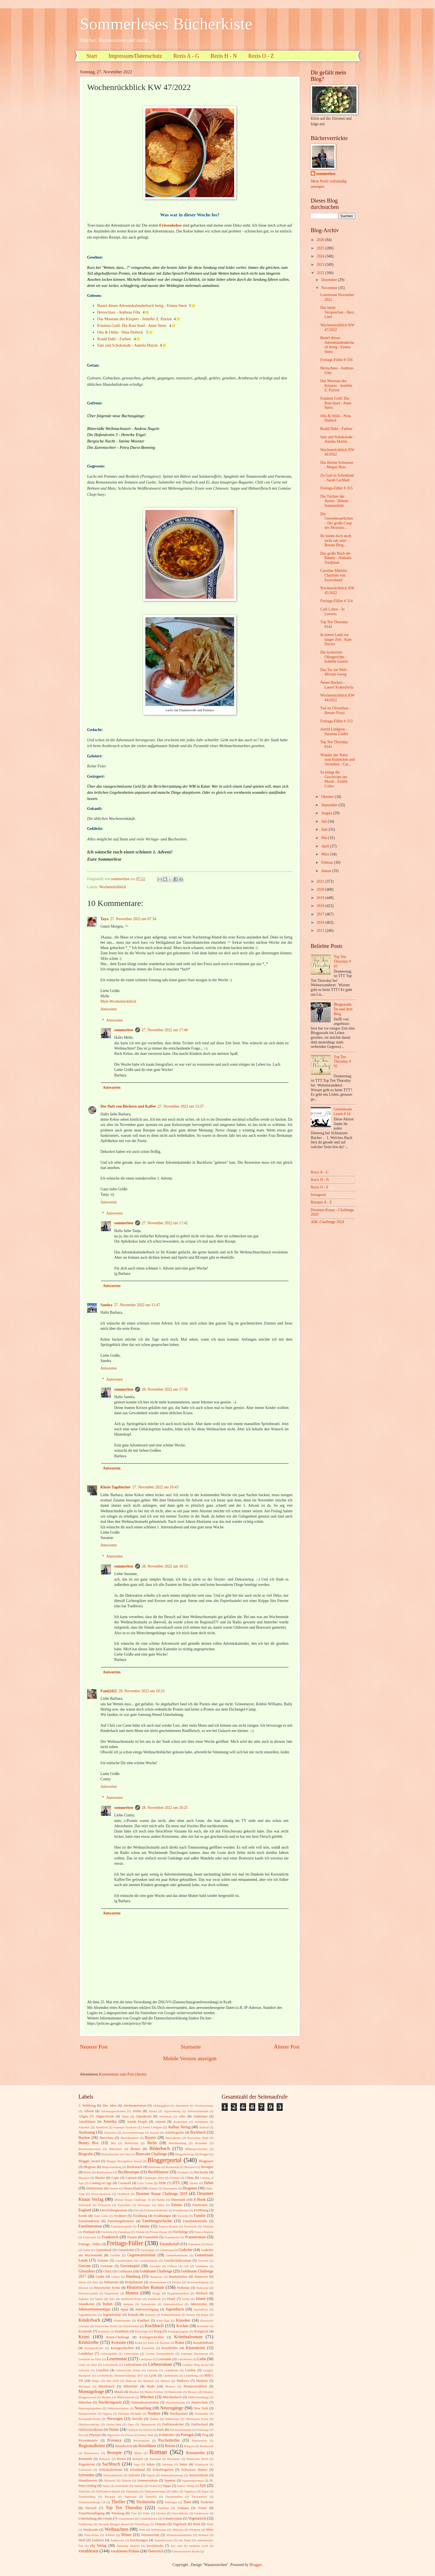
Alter (182, 2116)
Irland (171, 2299)
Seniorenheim (198, 2475)
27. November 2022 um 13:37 (181, 1106)
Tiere (187, 2502)
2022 (321, 273)
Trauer (202, 2508)
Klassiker (183, 2320)
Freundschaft (169, 2244)
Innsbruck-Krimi (131, 2298)
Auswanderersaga (133, 2132)
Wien (209, 2530)
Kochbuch (154, 2325)
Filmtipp (208, 2226)
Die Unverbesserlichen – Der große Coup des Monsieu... (336, 521)
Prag (205, 2435)
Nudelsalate (172, 2418)
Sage (137, 2464)
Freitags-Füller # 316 (336, 360)
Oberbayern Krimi (196, 2418)
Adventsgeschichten (113, 2111)
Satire (183, 2464)
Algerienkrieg (172, 2111)
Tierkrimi (206, 2502)
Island (200, 2299)
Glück (107, 2271)
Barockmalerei (129, 2137)
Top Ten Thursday (124, 2507)
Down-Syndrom (101, 2194)
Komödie (203, 2326)
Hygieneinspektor (178, 2293)
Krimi (84, 2336)
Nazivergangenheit (90, 2408)
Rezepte (114, 2452)
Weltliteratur (158, 2529)
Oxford (147, 2429)
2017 (321, 914)
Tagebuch (190, 2491)
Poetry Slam (146, 2435)
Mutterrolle (175, 2392)
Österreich (155, 2551)
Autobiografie (174, 2132)
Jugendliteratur (88, 2314)
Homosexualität (88, 2293)
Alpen (125, 2116)
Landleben (86, 2353)
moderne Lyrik (198, 2545)
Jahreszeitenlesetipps (95, 2309)
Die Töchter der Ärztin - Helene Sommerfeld (334, 501)
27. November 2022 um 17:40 (165, 1030)
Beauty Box (88, 2143)
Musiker (134, 2392)
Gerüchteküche (148, 2260)
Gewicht (203, 2260)
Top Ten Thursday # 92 (342, 1061)
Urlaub (107, 2518)
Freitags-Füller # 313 (336, 721)
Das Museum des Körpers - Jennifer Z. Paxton (134, 319)
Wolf (82, 2540)
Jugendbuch (175, 2309)
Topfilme (163, 2508)
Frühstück (194, 2244)
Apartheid (101, 2127)
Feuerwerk (190, 2226)
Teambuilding (87, 2496)
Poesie (129, 2435)
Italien (107, 2304)
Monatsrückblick (195, 2386)
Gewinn (85, 2266)
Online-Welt (113, 2424)
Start (92, 56)
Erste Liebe (101, 2215)
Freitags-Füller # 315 (336, 488)
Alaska (153, 2111)
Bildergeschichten (196, 2149)
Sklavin (126, 2480)
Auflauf (204, 2127)
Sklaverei (110, 2480)
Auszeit (154, 2132)
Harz (95, 2282)
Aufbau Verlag (179, 2127)
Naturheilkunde (175, 2402)
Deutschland (132, 2188)
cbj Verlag (98, 2546)
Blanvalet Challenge (151, 2154)
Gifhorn (172, 2266)
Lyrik (152, 2375)
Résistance (173, 2458)
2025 (321, 248)
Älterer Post (287, 2047)
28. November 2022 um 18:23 (141, 1691)
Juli (324, 821)
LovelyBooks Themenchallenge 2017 (120, 2375)
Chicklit (174, 2177)
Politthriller (167, 2435)
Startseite (191, 2047)
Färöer (209, 2244)
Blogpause (206, 2161)
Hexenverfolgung (197, 2282)
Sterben (139, 2485)
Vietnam (160, 2524)
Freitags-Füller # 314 (336, 601)
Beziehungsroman (90, 2149)
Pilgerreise (113, 2435)
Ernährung (201, 2210)
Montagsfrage (91, 2391)
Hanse (82, 2282)
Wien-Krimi (91, 2535)
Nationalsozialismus (145, 2402)
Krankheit (122, 2331)
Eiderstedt (85, 2205)
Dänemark (178, 2200)
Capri (115, 2178)
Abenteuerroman (134, 2105)
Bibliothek (115, 2149)
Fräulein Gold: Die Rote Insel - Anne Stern (131, 325)
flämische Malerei (128, 2545)
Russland (155, 2458)
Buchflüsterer (158, 2172)
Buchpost (183, 2172)
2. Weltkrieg (87, 2105)
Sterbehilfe (121, 2485)
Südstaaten (132, 2491)
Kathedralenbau (171, 2314)
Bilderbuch (159, 2148)
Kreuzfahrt (141, 2331)
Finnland (89, 2232)
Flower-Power (158, 2232)
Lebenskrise (131, 2353)
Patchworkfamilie (180, 2429)
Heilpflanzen (134, 2282)
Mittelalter (130, 2386)
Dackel (193, 2183)
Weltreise (177, 2529)
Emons (176, 2205)
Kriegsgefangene (178, 2331)
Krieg (157, 2331)
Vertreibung (142, 2524)
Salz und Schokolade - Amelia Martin (127, 345)
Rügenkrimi (87, 2464)
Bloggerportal (165, 2160)
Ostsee (114, 2429)
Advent (89, 2111)
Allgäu (83, 2116)
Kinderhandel (122, 2320)
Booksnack (134, 2167)
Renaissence (91, 2453)
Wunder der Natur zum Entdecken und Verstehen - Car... (337, 759)
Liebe (201, 2359)
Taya (104, 919)
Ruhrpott (137, 2458)
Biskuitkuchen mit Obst (115, 2154)
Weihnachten (116, 2529)
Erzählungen (162, 2216)
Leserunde (164, 2359)
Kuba (151, 2342)
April (325, 846)
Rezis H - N (224, 56)
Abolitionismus (203, 2105)
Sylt (203, 2486)
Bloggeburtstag (184, 2154)
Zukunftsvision (163, 2540)
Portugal (187, 2435)
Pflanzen (95, 2435)
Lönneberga (191, 2375)
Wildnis (110, 2535)
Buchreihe (201, 2172)
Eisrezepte (144, 2205)
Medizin (202, 2381)
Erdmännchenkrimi (156, 2210)
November (329, 288)
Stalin (106, 2485)
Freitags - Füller (90, 2244)
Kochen (182, 2326)
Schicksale (85, 2469)
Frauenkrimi (172, 2237)
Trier (134, 2513)
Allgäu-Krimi (104, 2116)
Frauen (132, 2237)
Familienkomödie (195, 2221)
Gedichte (186, 2250)
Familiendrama (89, 2221)
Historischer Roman (145, 2287)
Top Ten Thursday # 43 (342, 961)
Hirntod (83, 2287)
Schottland (137, 2470)
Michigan (84, 2386)
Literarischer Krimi (128, 2370)
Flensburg (124, 2232)
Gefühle (115, 2255)
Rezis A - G (186, 56)
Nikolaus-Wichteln (129, 2413)
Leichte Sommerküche (160, 2353)
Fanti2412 (108, 1691)
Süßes (174, 2491)
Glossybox (87, 2271)
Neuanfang (143, 2408)
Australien (110, 2132)
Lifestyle (84, 2370)
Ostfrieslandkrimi (91, 2430)
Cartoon (131, 2178)
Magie (96, 2380)
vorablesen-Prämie (125, 2551)
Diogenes (190, 2188)
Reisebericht (123, 2446)
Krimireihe (89, 2342)
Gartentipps (147, 2250)
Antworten (108, 1009)
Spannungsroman (193, 2480)
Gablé (86, 2250)
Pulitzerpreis (199, 2440)
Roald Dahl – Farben (114, 339)
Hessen (176, 2282)
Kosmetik (85, 2331)
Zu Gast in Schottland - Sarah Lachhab (337, 477)
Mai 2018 (112, 2380)
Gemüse (102, 2260)
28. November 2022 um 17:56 (165, 1389)
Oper (131, 2424)
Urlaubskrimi (126, 2518)
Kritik (138, 2342)
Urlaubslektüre (148, 2518)
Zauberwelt (117, 2540)
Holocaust (202, 2287)
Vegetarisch (197, 2518)
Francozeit (89, 2237)
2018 (321, 906)
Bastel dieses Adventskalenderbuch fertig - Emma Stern (142, 305)
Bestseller (201, 2143)
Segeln (150, 2475)
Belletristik (131, 2143)
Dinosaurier (170, 2188)
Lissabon (102, 2370)
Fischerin (107, 2232)
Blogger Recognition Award (124, 2161)
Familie (200, 2216)
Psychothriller (169, 2440)
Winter (126, 2535)
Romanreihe (195, 2453)
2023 (321, 264)
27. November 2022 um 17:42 (165, 1223)
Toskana (183, 2508)
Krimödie (119, 2342)
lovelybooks (154, 2546)
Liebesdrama (132, 2365)
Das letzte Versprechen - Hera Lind (337, 312)
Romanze (105, 2458)
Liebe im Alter (88, 2364)
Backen (84, 2138)
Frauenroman (195, 2237)
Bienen (135, 2149)
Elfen (161, 2205)
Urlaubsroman (172, 2518)
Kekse (205, 2314)
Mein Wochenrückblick (118, 1001)
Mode (151, 2386)
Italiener (128, 2304)
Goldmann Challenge (156, 2271)
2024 (321, 256)
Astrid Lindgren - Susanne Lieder (334, 731)
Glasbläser (201, 2266)
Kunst (179, 2342)
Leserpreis (145, 2359)
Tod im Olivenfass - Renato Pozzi (335, 710)
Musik (118, 2392)
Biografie (86, 2154)
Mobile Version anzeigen (190, 2058)
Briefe (87, 2172)
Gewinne (106, 2266)
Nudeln (154, 2418)
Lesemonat (117, 2358)
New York (201, 2408)
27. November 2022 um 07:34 (133, 919)
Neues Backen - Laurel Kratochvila (336, 684)
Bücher (100, 2178)
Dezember (329, 280)
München (85, 2402)
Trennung (117, 2513)
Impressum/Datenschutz (135, 56)
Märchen (147, 2397)
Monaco (170, 2386)
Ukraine (161, 2513)
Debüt (208, 2183)
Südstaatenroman (155, 2491)
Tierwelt (91, 2508)
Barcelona (106, 2138)
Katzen (190, 2314)
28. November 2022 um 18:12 (165, 1566)
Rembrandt (206, 2446)
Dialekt (152, 2188)
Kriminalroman (188, 2336)
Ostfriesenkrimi (173, 2424)
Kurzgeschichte (93, 2348)
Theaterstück (199, 2496)
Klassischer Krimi (106, 2326)
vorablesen (88, 2551)
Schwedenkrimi (112, 2475)
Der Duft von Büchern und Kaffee (128, 1106)
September (329, 805)
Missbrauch (106, 2386)
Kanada (133, 2315)
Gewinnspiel (130, 2266)
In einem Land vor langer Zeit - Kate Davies (335, 639)
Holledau (183, 2288)
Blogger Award (89, 2161)
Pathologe (203, 2429)
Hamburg (133, 2276)
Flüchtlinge (180, 2232)
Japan (124, 2309)
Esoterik (183, 2215)
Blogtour (90, 2167)
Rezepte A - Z (321, 1202)
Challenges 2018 (153, 2177)
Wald (196, 2524)
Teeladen (109, 2496)
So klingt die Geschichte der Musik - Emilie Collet (334, 779)
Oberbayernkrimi (89, 2424)
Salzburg (167, 2464)
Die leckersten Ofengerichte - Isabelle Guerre (334, 657)
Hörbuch (202, 2293)
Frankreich (110, 2237)
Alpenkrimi (143, 2116)
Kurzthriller (170, 2348)
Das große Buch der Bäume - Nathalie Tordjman (335, 558)
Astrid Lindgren (152, 2127)
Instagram (318, 1195)
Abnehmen (182, 2105)
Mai (324, 838)
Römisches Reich (197, 2458)
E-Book (200, 2199)
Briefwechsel (105, 2172)
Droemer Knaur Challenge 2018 (161, 2194)
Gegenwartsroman (141, 2255)
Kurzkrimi (148, 2348)
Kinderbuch (89, 2320)
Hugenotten (112, 2293)
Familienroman (90, 2226)
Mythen (106, 2397)
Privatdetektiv (88, 2440)
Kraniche (103, 2331)
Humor (131, 2292)
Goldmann (125, 2271)
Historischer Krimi (107, 2288)
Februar (327, 862)
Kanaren (150, 2314)
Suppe (167, 2486)
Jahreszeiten (198, 2304)
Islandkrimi (86, 2304)
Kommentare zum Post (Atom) (122, 2074)
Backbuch (198, 2132)
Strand (153, 2485)
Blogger (204, 2154)
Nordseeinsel (179, 2413)
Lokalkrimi (171, 2370)
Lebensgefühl (108, 2353)
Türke (146, 2513)
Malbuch (148, 2380)
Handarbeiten (178, 2277)
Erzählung (140, 2216)
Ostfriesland (199, 2424)
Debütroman (94, 2188)
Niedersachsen (87, 2413)
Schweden (86, 2475)
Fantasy (144, 2226)
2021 (321, 881)
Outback (132, 2429)
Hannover (201, 2277)
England (85, 2210)
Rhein (137, 2453)
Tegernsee (130, 2496)
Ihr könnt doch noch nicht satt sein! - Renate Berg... (335, 540)
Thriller (118, 2501)
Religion (189, 2446)
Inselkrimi (154, 2298)
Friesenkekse (170, 225)
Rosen (121, 2459)
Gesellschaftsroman (177, 2260)
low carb (176, 2545)
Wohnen (203, 2535)
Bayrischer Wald (197, 2137)
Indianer (84, 2298)
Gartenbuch (103, 2250)
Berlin (152, 2143)
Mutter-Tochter (154, 2392)
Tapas (205, 2491)
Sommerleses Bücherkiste (166, 24)
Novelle (137, 2419)
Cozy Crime (145, 2183)
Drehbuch (123, 2194)
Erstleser (120, 2216)
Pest (81, 2435)
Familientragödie (121, 2226)
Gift (186, 2266)
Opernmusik (148, 2424)
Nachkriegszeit (110, 2402)
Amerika (110, 2121)
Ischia (185, 2298)
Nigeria (107, 2413)
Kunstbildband (203, 2343)
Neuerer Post (94, 2047)
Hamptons (156, 2276)
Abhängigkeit (161, 2105)
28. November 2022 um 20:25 (165, 1808)
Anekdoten (201, 2121)
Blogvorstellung (112, 2167)
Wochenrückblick (112, 887)
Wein (142, 2529)
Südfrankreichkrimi (108, 2491)
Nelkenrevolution (118, 2408)
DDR (162, 2183)
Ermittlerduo (181, 2210)
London (190, 2370)
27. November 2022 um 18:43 (155, 1487)
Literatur (152, 2370)
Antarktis (84, 2127)
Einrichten (124, 2205)
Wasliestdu (90, 2530)
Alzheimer (200, 2116)
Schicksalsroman (110, 2470)
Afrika (136, 2111)
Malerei (165, 2380)
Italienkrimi (148, 2304)
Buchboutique (128, 2172)
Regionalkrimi (92, 2445)
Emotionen (199, 2205)
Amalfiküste (87, 2122)
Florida (140, 2232)
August (327, 813)
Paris (160, 2430)
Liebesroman (160, 2364)
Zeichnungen (139, 2540)
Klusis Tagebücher (115, 1487)
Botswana (154, 2167)
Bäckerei (84, 2177)
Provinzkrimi (141, 2440)
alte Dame (184, 2540)
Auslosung (87, 2132)
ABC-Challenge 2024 (327, 1222)
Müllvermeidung (198, 2397)
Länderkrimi (170, 2375)
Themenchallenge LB (92, 2502)
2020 (321, 889)
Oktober (328, 797)
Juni (324, 829)
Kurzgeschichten (122, 2348)
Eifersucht (104, 2205)
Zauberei (98, 2540)
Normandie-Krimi (90, 2418)
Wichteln (194, 2529)
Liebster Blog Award (196, 2364)
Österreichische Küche (186, 2551)
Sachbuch (111, 2464)
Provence (114, 2440)
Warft (209, 2524)
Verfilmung (85, 2524)
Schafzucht (201, 2464)
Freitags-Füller (125, 2243)
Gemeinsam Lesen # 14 (343, 1111)
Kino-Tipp (162, 2320)
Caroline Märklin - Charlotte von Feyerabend (334, 575)
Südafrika (84, 2491)
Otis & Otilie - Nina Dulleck (120, 332)
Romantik (85, 2459)
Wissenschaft (150, 2535)
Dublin (160, 2199)
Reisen (170, 2446)
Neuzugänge (171, 2407)
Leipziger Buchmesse (194, 2353)
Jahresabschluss (173, 2304)
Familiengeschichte (157, 2221)
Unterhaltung (88, 2518)
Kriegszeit (201, 2331)
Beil (113, 2143)
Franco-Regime (203, 2232)
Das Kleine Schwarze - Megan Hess (336, 464)
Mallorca (183, 2381)
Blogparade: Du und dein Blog (343, 1009)
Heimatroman (158, 2282)
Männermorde (126, 2397)
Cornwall (124, 2183)
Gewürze (155, 2266)
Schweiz (134, 2475)
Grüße (100, 2277)
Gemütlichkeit (124, 2260)
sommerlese (123, 1030)
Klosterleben (131, 2326)
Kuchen (165, 2342)
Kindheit (143, 2320)
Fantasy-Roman (168, 2226)
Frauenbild (150, 2237)
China (189, 2178)
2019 (321, 898)
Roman (158, 2452)
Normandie (202, 2413)
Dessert (113, 2188)
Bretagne (207, 2167)
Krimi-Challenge (117, 2337)
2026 (321, 240)
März (325, 854)
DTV (176, 2183)
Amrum (160, 2122)
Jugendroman (112, 2315)
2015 (321, 930)
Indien (99, 2298)
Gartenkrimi (126, 2250)
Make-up (130, 2380)
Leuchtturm (185, 2359)
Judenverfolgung (146, 2309)
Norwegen (115, 2419)
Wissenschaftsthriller (179, 2535)
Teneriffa (150, 2496)
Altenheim (165, 2116)
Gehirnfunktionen (177, 2255)
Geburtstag (166, 2250)
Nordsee (154, 2413)
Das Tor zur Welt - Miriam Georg (334, 672)
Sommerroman (147, 2480)
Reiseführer (147, 2446)
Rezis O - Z (261, 56)
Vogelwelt (179, 2524)
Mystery (193, 2392)
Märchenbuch (172, 2397)
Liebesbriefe (110, 2364)
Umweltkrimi (180, 2513)
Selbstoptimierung (172, 2475)
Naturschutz (199, 2402)
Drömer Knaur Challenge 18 (132, 2199)
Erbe (136, 2210)
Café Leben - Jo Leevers (332, 611)
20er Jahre (109, 2105)
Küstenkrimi (195, 2348)
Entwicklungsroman (113, 2210)
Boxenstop (172, 2167)
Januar (326, 871)
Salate (150, 2464)
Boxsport (189, 2167)
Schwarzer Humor (194, 2470)
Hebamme (111, 2282)
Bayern (150, 2138)
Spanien (170, 2480)
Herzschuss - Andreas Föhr (118, 312)
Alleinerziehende (197, 2111)
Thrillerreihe (146, 2502)
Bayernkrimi (173, 2137)
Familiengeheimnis (121, 2221)
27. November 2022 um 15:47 (137, 1305)
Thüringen (171, 2502)
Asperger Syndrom (125, 2127)
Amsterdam (180, 2121)
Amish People (137, 2122)
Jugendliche (201, 2309)
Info (111, 2298)
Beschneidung (177, 2143)
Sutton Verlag (185, 2485)
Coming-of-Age (101, 2183)
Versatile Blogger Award (113, 2524)
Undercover (201, 2513)
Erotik (83, 2216)
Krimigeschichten (152, 2337)
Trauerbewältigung (92, 2513)
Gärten (115, 2276)
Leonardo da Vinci (90, 2359)
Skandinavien (88, 2480)
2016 (321, 922)
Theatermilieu (174, 2496)
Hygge (156, 2293)
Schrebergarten (163, 2470)
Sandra (106, 1305)
